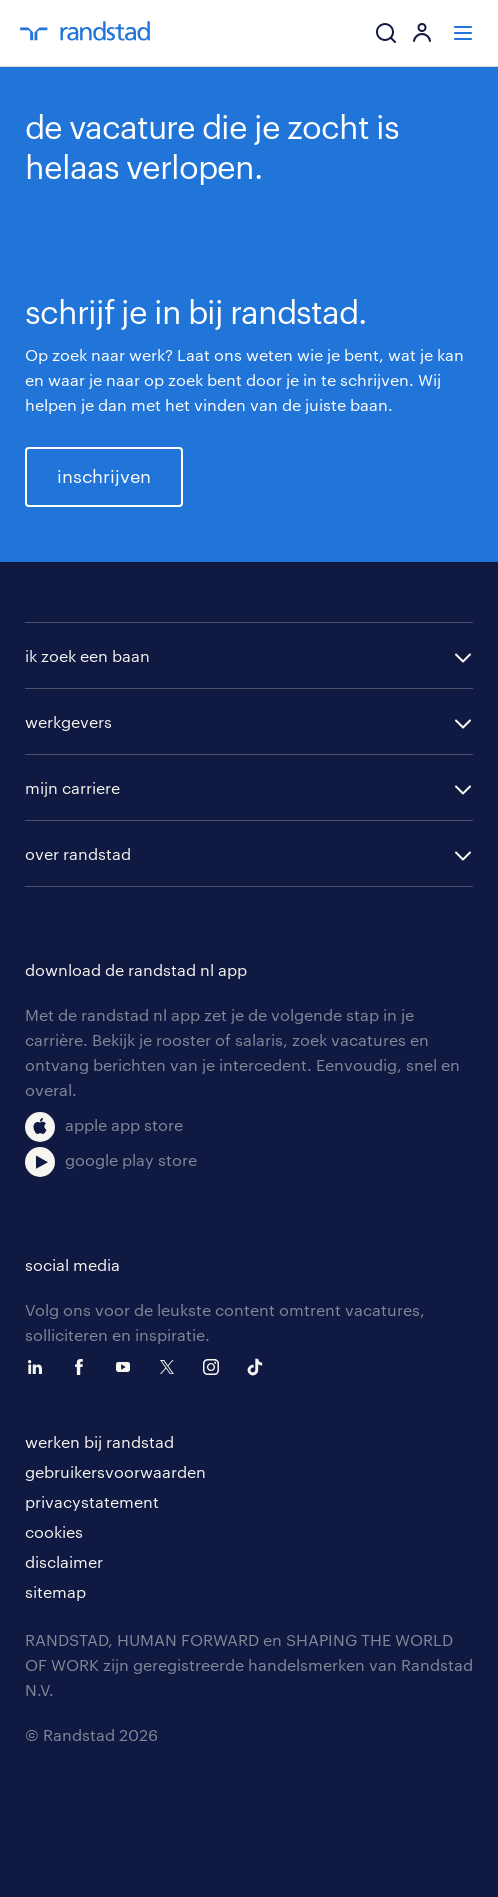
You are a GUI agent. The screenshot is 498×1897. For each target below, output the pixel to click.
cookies (54, 1531)
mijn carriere (72, 787)
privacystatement (92, 1501)
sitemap (55, 1591)
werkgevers (68, 721)
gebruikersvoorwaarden (115, 1471)
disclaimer (64, 1561)
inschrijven (104, 476)
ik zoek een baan (87, 655)
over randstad (78, 853)
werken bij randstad (99, 1441)
